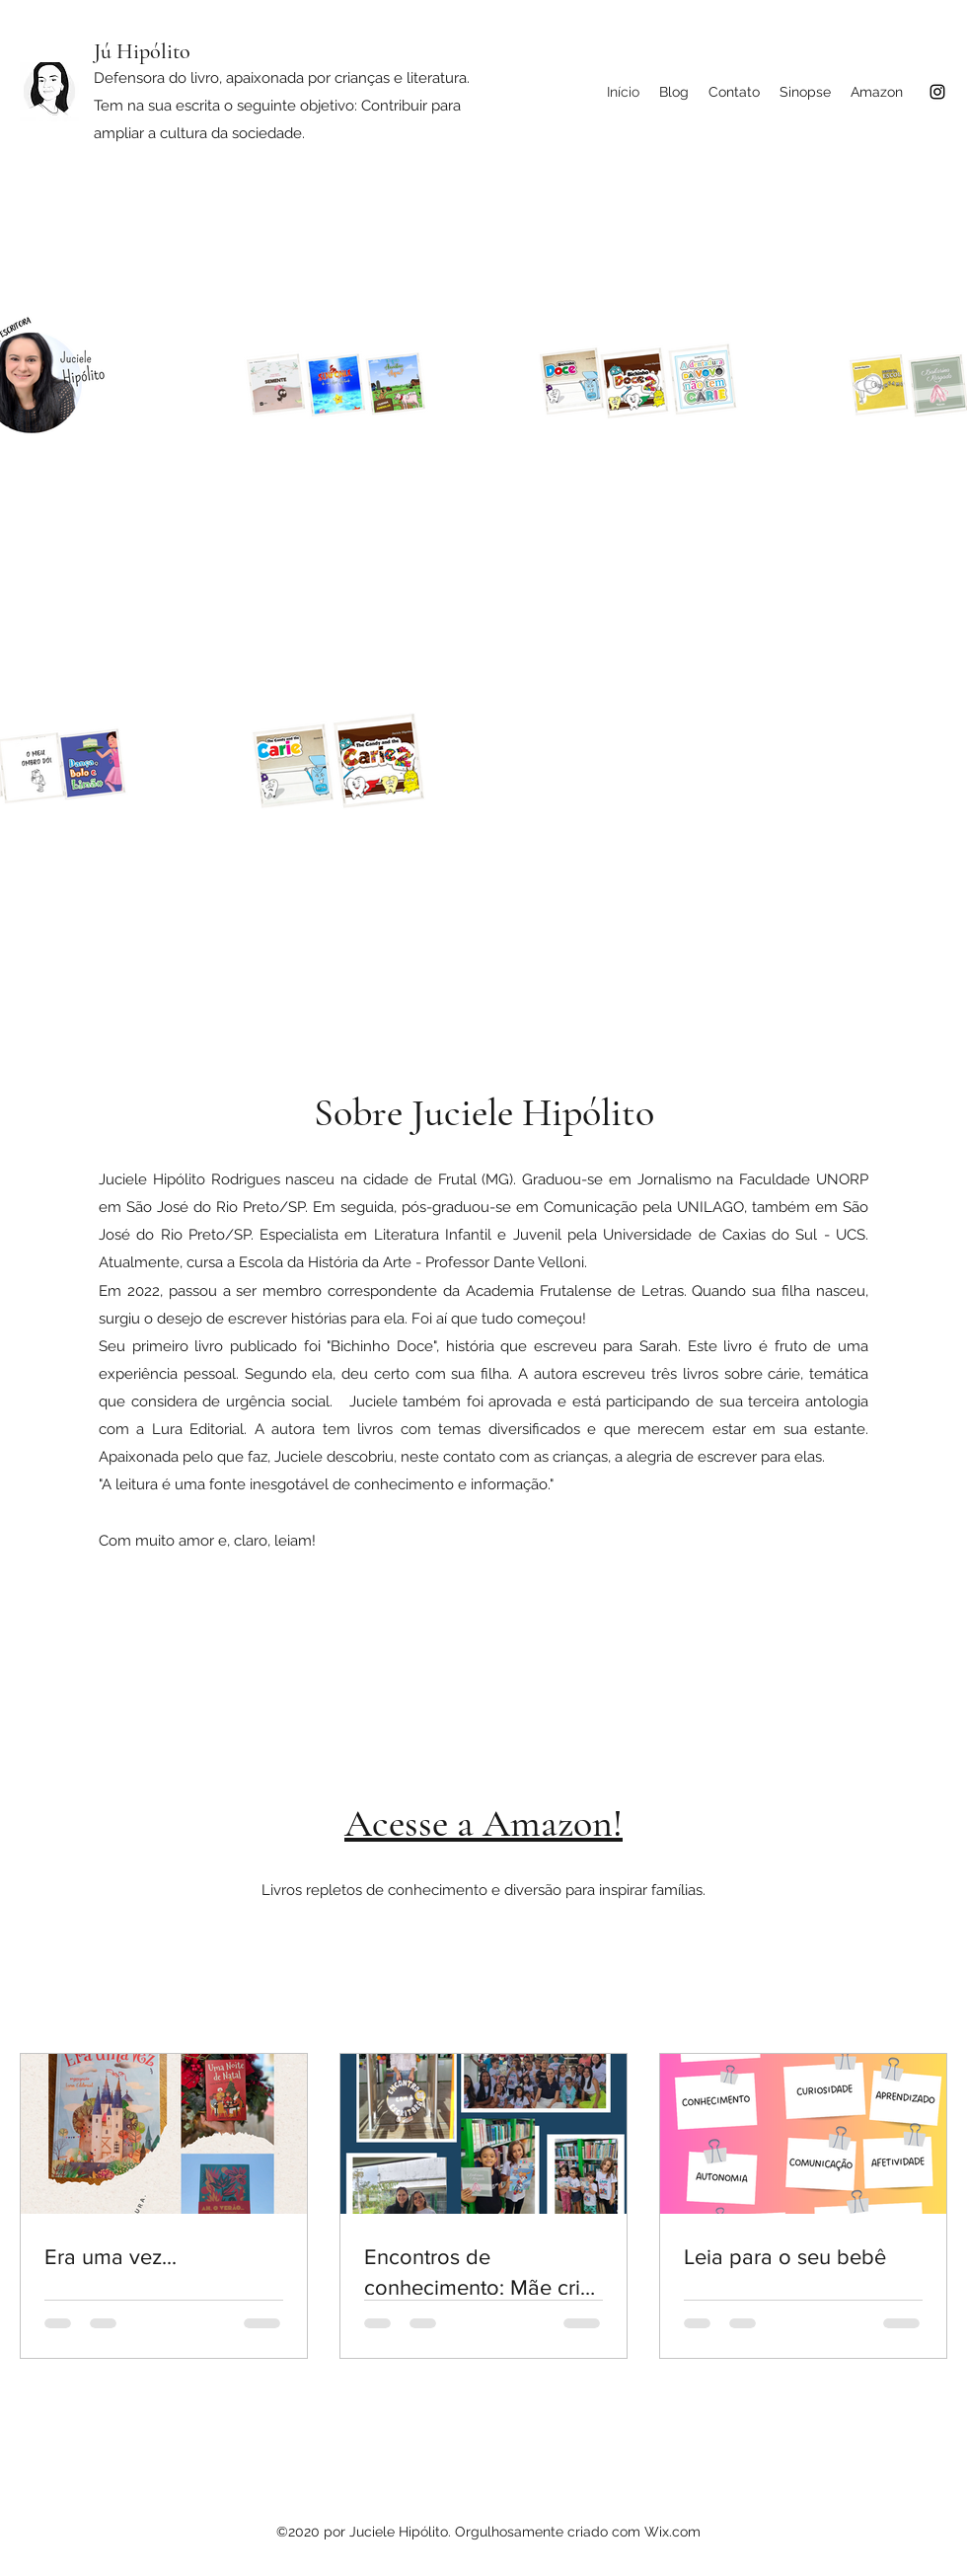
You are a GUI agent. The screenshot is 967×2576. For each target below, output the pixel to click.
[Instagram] (937, 92)
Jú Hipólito (142, 51)
